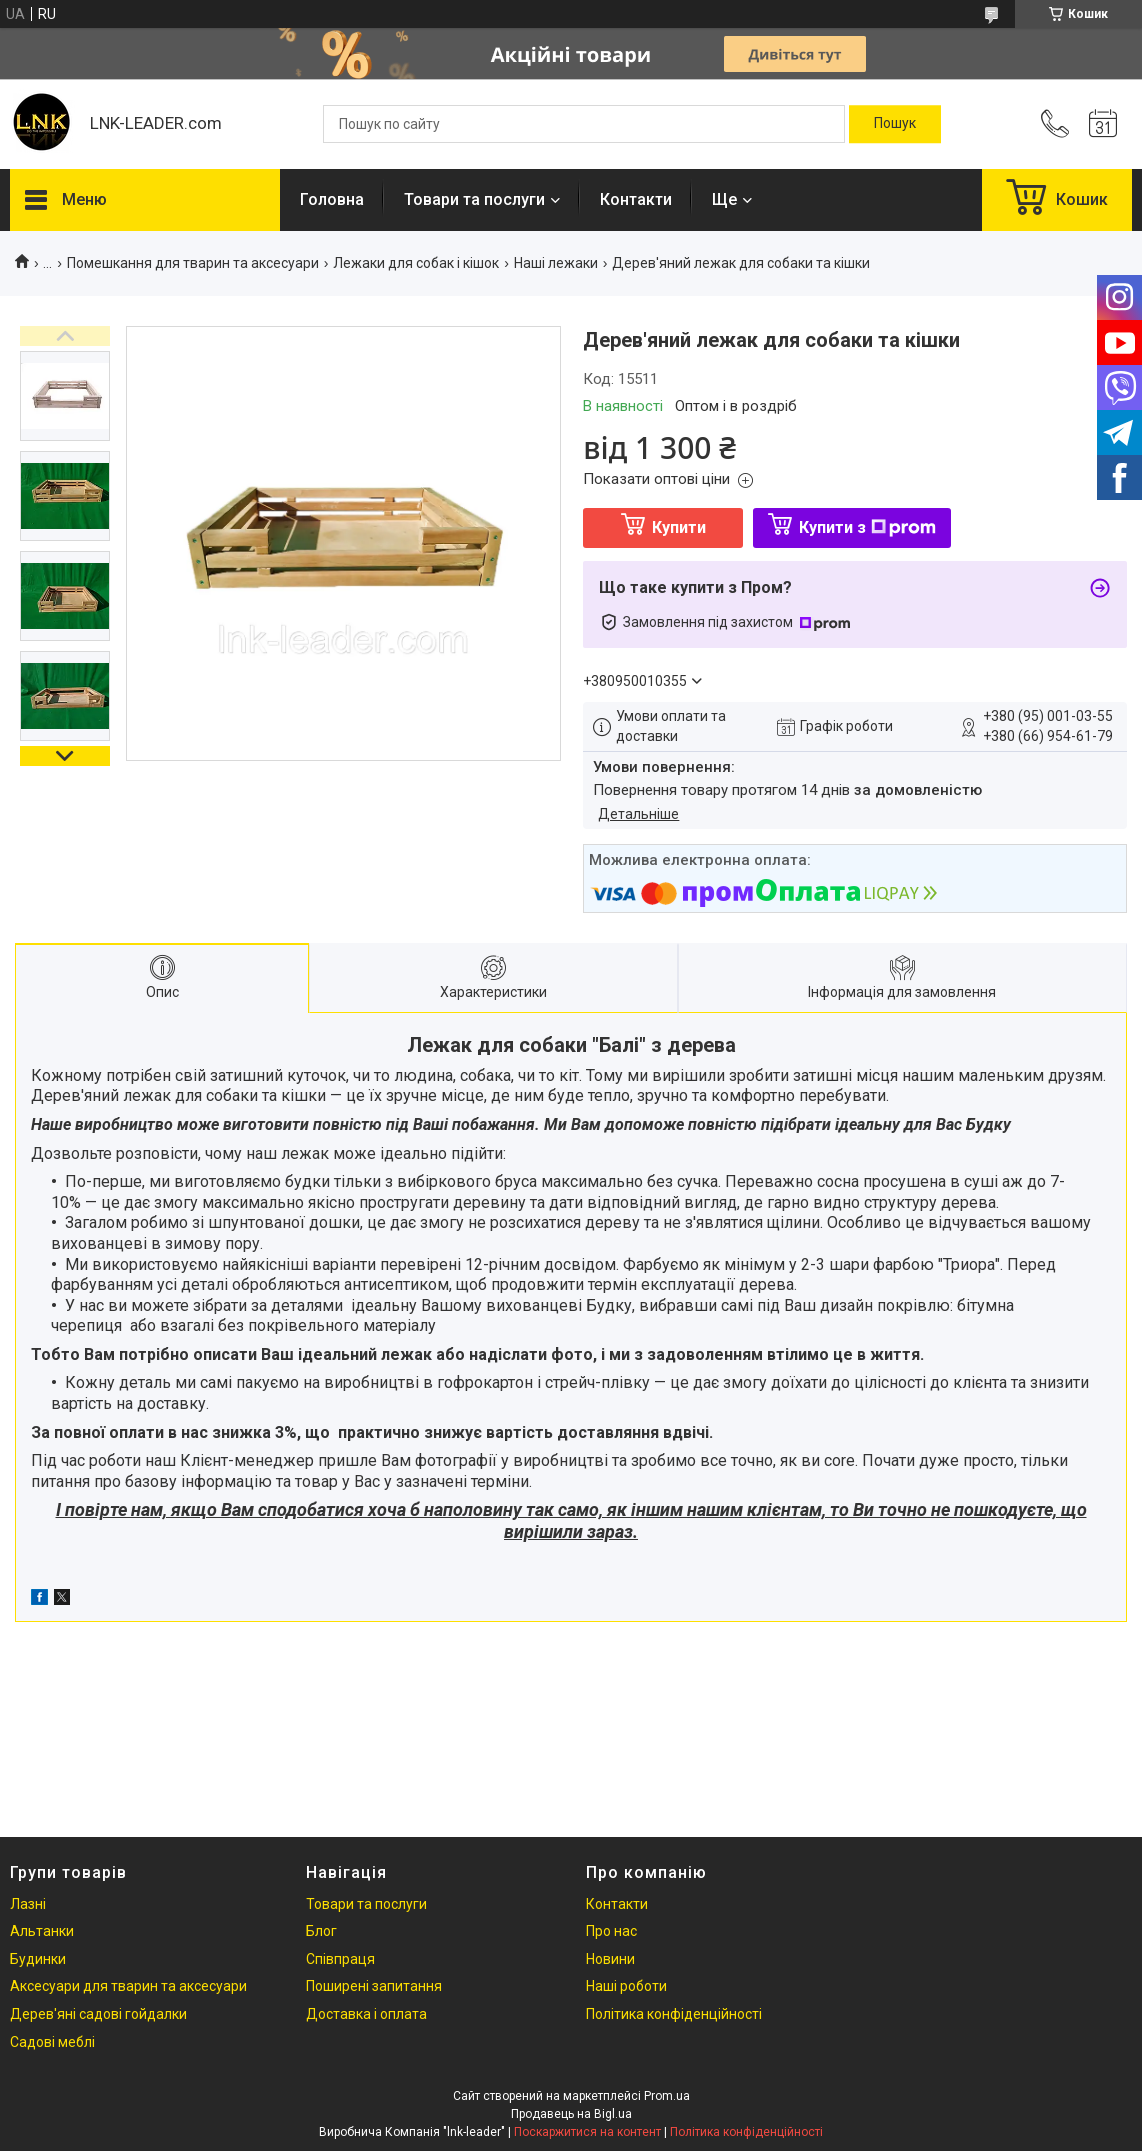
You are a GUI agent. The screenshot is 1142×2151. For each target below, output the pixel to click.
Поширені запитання (374, 1986)
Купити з (867, 527)
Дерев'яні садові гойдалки (98, 2014)
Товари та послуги (474, 199)
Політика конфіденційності (674, 2014)
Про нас (611, 1931)
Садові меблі (52, 2042)
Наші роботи (626, 1986)
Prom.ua (667, 2096)
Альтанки (42, 1931)
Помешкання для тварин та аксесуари (193, 263)
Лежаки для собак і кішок (416, 263)
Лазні (28, 1904)
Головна (332, 199)
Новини (610, 1959)
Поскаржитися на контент (587, 2132)
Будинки (38, 1959)
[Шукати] (895, 124)
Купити (679, 527)
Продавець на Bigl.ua (571, 2114)
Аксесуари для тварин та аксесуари (128, 1986)
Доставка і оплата (366, 2014)
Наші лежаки (556, 263)
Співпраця (340, 1959)
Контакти (636, 199)
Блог (321, 1931)
